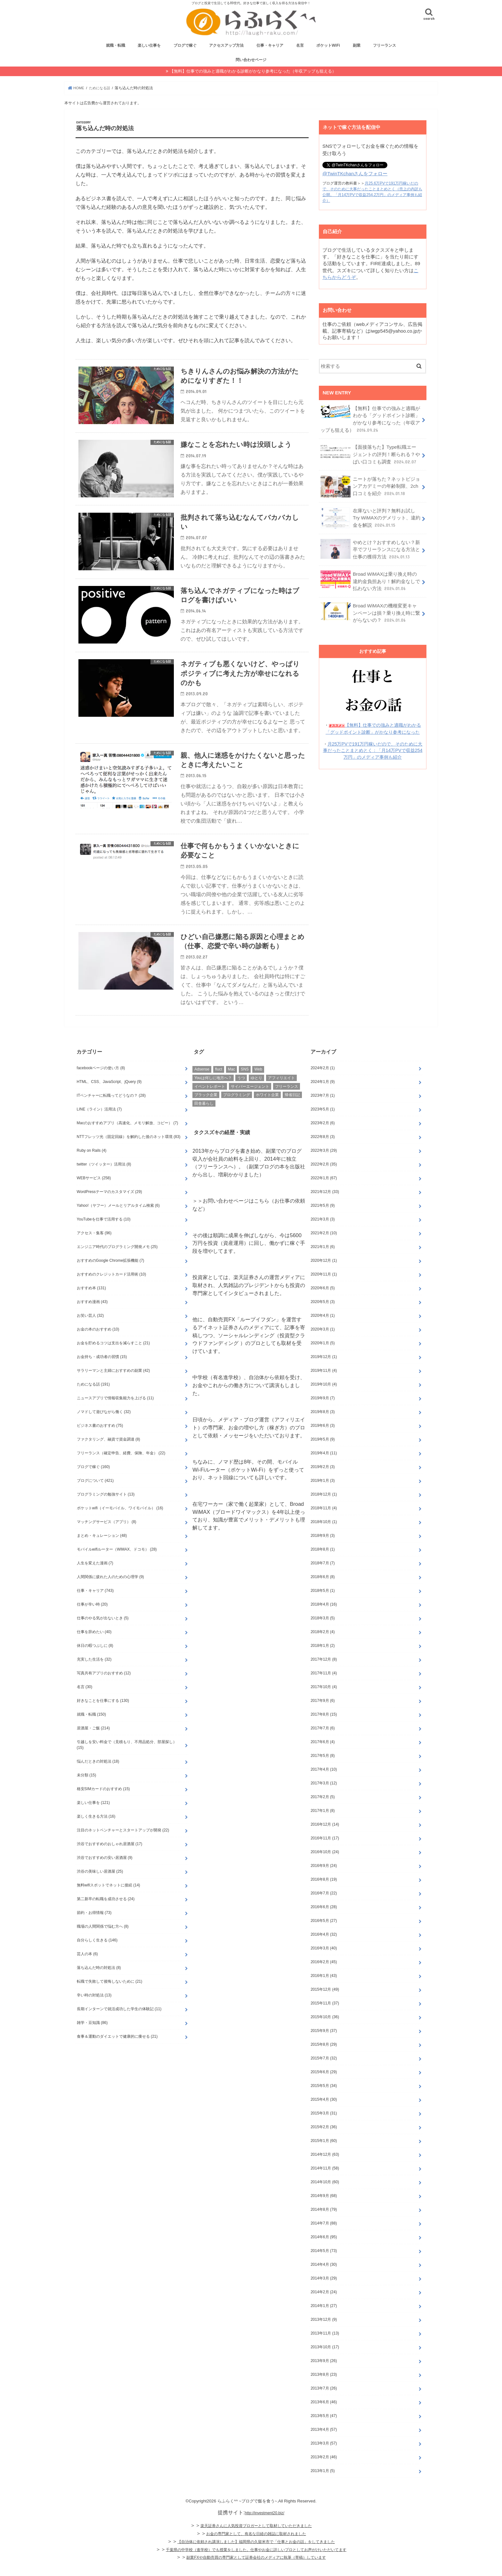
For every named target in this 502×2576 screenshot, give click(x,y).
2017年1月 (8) (323, 1825)
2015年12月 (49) (325, 2004)
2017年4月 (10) (324, 1784)
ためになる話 (93, 1399)
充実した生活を (94, 1674)
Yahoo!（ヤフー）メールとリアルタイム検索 (118, 1220)
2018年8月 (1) (323, 1564)
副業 (356, 48)
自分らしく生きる (97, 1955)
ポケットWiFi (328, 48)
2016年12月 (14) (325, 1839)
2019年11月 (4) (324, 1385)
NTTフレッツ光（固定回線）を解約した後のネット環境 (129, 1152)
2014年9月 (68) (324, 2211)
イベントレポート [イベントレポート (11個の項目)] (209, 1101)
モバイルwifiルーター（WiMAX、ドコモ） (117, 1564)
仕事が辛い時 (92, 1619)
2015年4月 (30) (324, 2114)
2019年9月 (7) (323, 1413)
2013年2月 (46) (324, 2472)
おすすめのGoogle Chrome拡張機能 (110, 1275)
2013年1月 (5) (323, 2486)
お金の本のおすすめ (98, 1344)
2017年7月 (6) (323, 1743)
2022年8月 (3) (323, 1152)
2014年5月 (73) (324, 2266)
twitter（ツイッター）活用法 (104, 1179)
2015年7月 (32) (324, 2073)
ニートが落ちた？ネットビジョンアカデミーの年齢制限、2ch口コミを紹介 (370, 486)
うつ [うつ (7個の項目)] (241, 1093)
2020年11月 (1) (324, 1289)
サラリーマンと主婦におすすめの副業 (113, 1385)
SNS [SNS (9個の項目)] (245, 1084)
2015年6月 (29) (324, 2087)
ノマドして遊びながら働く (104, 1427)
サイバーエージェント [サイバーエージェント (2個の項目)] (250, 1101)
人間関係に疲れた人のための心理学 (110, 1592)
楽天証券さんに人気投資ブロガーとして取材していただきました (256, 2541)
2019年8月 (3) (323, 1427)
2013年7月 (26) (324, 2403)
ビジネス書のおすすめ (100, 1440)
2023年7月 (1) (323, 1110)
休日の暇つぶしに (95, 1660)
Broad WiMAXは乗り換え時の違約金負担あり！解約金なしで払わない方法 (370, 579)
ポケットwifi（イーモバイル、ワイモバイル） (120, 1523)
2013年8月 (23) (324, 2389)
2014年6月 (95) (324, 2252)
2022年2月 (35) (324, 1179)
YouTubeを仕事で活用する (104, 1234)
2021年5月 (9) (323, 1220)
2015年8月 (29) (324, 2059)
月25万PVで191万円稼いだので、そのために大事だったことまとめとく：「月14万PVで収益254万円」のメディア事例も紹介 (372, 746)
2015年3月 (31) (324, 2128)
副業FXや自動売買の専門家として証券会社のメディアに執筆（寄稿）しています (256, 2572)
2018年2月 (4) (323, 1647)
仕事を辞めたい (94, 1647)
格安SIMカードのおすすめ (103, 1804)
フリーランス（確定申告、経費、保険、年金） (121, 1468)
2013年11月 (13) (325, 2348)
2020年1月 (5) (323, 1358)
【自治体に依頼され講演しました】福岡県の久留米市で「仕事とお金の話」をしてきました (256, 2557)
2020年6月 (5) (323, 1303)
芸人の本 (87, 1969)
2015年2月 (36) (324, 2142)
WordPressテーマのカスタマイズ (109, 1207)
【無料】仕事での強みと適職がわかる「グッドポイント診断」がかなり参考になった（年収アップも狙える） (370, 420)
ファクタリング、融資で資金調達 (108, 1454)
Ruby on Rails (92, 1165)
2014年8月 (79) (324, 2224)
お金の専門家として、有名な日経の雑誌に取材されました (256, 2549)
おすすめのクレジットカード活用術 (111, 1289)
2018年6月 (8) (323, 1592)
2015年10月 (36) (325, 2032)
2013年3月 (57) (324, 2458)
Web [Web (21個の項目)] (258, 1084)
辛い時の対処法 (94, 2010)
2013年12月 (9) (324, 2334)
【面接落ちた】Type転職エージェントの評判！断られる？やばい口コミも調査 (370, 455)
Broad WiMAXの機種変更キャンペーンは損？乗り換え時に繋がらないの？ (370, 610)
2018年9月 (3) (323, 1550)
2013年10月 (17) (325, 2362)
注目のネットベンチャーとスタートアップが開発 (123, 1845)
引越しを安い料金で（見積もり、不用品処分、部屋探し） (127, 1760)
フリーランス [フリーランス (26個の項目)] (286, 1101)
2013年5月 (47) (324, 2431)
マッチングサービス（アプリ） (106, 1537)
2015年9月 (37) (324, 2045)
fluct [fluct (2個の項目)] (218, 1084)
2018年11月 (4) (324, 1523)
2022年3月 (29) (324, 1165)
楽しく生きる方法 (96, 1831)
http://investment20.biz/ (264, 2528)
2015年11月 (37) (325, 2018)
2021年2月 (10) (324, 1248)
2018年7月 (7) (323, 1578)
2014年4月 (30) (324, 2279)
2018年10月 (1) (324, 1537)
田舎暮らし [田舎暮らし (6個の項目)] (204, 1118)
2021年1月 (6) (323, 1262)
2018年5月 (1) (323, 1605)
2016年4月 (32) (324, 1949)
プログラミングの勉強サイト (106, 1509)
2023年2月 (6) (323, 1138)
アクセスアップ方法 (226, 48)
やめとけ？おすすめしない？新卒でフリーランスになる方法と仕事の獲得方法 (370, 548)
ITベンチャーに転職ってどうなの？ (111, 1110)
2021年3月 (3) (323, 1234)
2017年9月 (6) (323, 1715)
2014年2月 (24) (324, 2307)
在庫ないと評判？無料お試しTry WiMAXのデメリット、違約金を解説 (370, 517)
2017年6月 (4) (323, 1757)
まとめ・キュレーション (102, 1550)
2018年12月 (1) (324, 1509)
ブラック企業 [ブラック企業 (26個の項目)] (205, 1110)
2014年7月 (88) (324, 2238)
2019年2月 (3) (323, 1482)
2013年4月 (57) (324, 2444)
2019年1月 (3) (323, 1495)
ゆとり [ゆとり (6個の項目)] (256, 1093)
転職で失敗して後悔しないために (109, 1996)
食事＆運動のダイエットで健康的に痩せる (117, 2051)
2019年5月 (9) (323, 1454)
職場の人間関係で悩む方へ (103, 1941)
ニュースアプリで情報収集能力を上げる (115, 1413)
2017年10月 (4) (324, 1702)
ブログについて (95, 1495)
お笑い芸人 (90, 1330)
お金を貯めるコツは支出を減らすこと (113, 1358)
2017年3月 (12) (324, 1798)
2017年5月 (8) (323, 1770)
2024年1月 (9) (323, 1096)
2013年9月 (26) (324, 2376)
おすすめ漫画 (92, 1317)
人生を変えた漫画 (95, 1578)
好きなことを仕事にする (103, 1715)
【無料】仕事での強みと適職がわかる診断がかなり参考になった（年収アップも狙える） (253, 73)
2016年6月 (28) (324, 1922)
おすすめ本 (91, 1303)
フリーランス (384, 48)
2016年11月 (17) (325, 1853)
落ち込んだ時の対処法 (99, 1982)
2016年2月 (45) (324, 1977)
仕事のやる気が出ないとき (103, 1633)
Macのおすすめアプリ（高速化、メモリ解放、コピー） (127, 1138)
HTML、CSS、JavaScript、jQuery (109, 1096)
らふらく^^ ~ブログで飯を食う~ (247, 2516)
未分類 (86, 1790)
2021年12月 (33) (325, 1207)
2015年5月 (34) (324, 2100)
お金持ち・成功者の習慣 (102, 1372)
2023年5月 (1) (323, 1124)
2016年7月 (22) (324, 1908)
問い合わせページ (251, 62)
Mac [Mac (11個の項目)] (231, 1084)
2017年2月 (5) (323, 1812)
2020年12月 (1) (324, 1275)
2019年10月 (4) (324, 1399)
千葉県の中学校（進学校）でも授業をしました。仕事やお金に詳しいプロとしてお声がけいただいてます (256, 2565)
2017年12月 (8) (324, 1674)
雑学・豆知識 (92, 2037)
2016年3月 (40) (324, 1963)
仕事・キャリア (269, 48)
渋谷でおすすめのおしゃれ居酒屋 (109, 1859)
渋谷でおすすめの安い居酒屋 (105, 1872)
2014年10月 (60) (325, 2197)
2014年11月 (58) (325, 2183)
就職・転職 (115, 48)
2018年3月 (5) (323, 1633)
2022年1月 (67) (324, 1193)
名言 (300, 48)
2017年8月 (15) (324, 1729)
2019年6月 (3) (323, 1440)
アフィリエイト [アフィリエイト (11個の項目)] (281, 1093)
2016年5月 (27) (324, 1935)
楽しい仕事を (149, 48)
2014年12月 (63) (325, 2169)
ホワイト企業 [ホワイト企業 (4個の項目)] (267, 1110)
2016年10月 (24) (325, 1867)
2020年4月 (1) (323, 1330)
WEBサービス (94, 1193)
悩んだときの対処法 (98, 1776)
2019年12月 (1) (324, 1372)
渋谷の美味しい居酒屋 (100, 1886)
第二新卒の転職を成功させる (106, 1914)
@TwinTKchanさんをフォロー (354, 175)
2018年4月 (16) (324, 1619)
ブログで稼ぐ (185, 48)
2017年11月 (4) (324, 1688)
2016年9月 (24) (324, 1880)
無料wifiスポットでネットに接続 (108, 1900)
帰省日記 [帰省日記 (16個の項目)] (292, 1110)
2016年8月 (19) (324, 1894)
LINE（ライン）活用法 (99, 1124)
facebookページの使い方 (101, 1083)
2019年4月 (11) (324, 1468)
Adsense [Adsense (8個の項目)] (201, 1084)
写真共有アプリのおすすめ (104, 1688)
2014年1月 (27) (324, 2321)
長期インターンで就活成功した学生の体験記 (119, 2024)
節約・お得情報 (94, 1927)
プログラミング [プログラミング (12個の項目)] (236, 1110)
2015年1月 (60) (324, 2155)
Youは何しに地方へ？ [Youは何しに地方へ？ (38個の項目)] (212, 1093)
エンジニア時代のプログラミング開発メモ (117, 1262)
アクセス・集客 (94, 1248)
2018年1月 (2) (323, 1660)
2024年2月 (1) (323, 1083)
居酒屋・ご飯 (93, 1743)
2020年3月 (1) (323, 1344)
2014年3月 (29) (324, 2293)
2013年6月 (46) (324, 2417)
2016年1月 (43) (324, 1990)
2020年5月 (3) (323, 1317)
